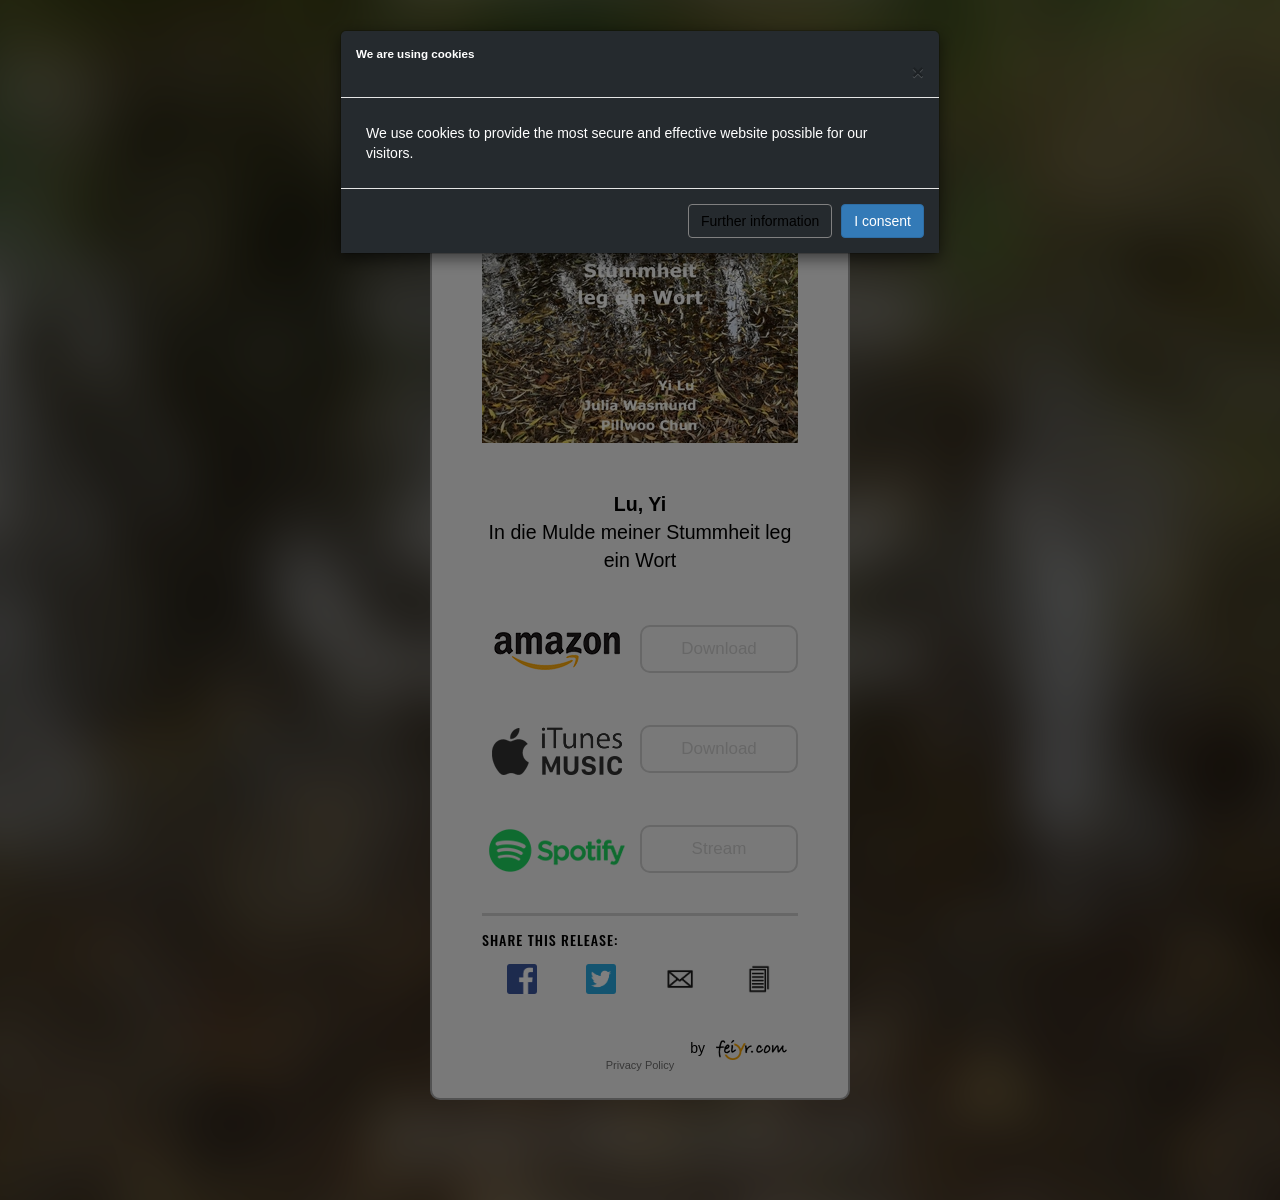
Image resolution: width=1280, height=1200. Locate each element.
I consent (882, 221)
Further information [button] (760, 221)
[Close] (918, 71)
